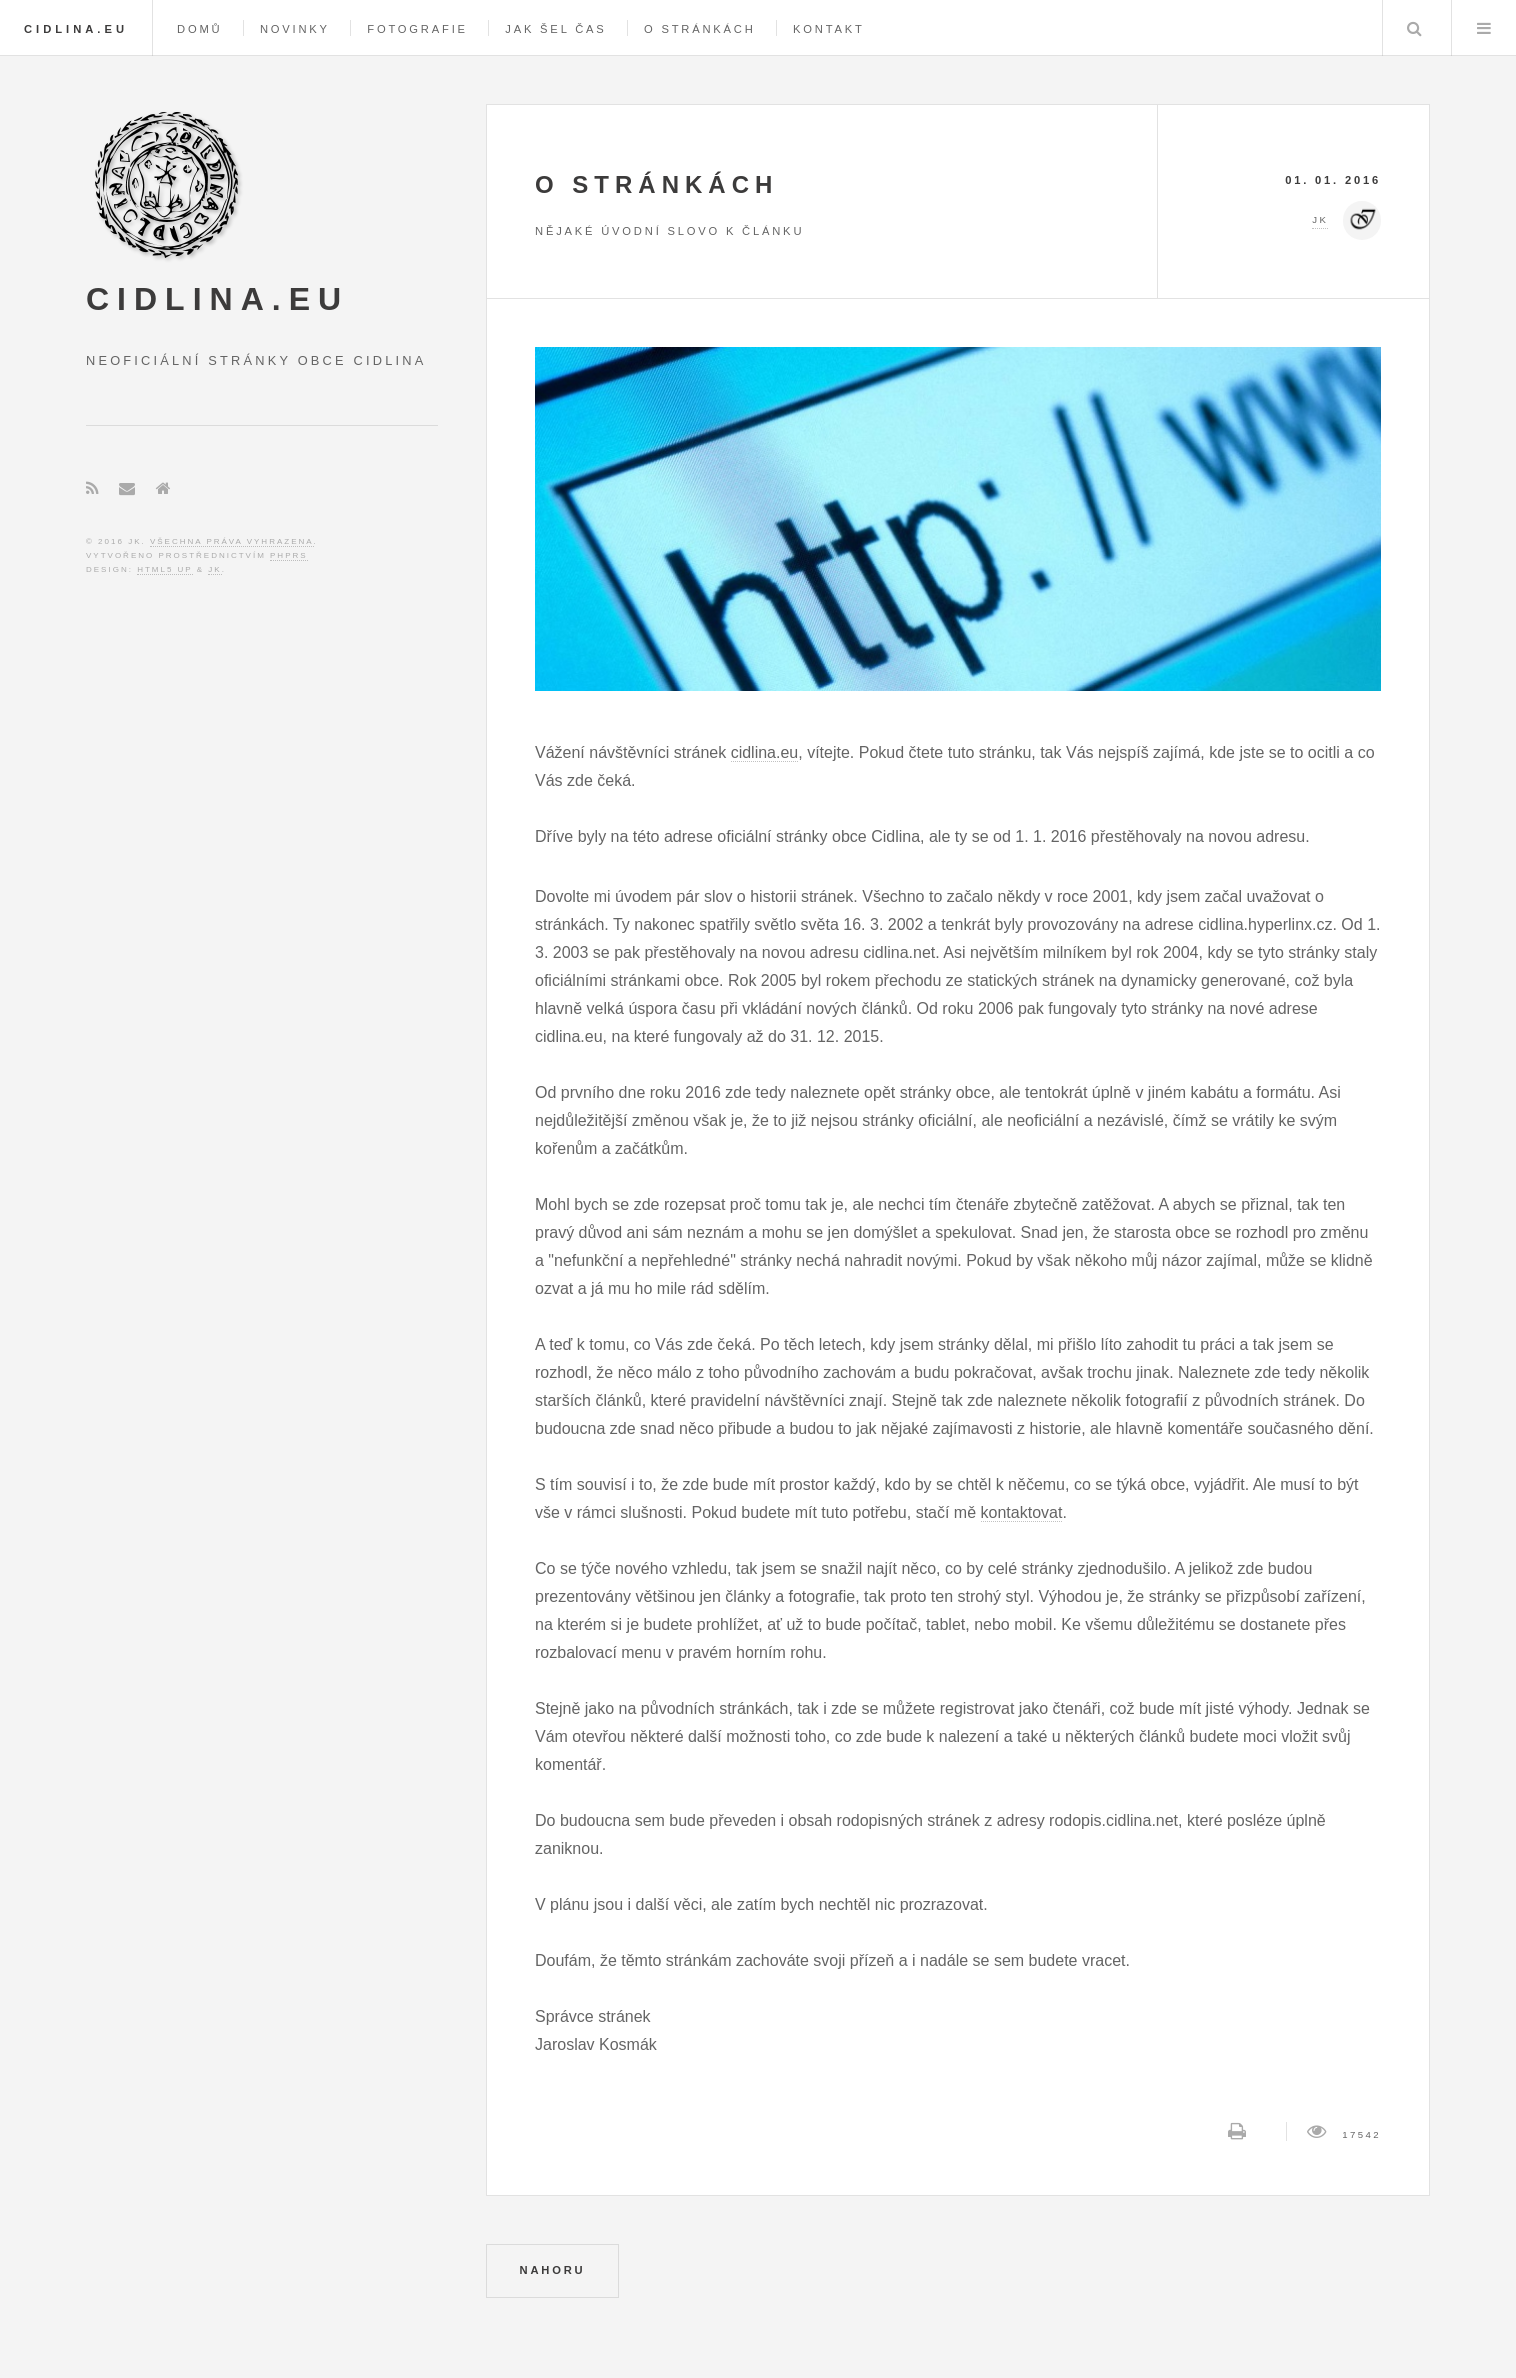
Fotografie (417, 29)
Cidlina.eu (76, 29)
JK (214, 569)
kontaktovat (1022, 1512)
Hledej (1415, 28)
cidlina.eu (765, 752)
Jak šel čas (555, 29)
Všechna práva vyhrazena (232, 541)
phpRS (289, 555)
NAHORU (553, 2270)
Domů (199, 29)
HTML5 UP (164, 569)
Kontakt (829, 29)
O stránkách (700, 29)
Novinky (295, 29)
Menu (1484, 28)
